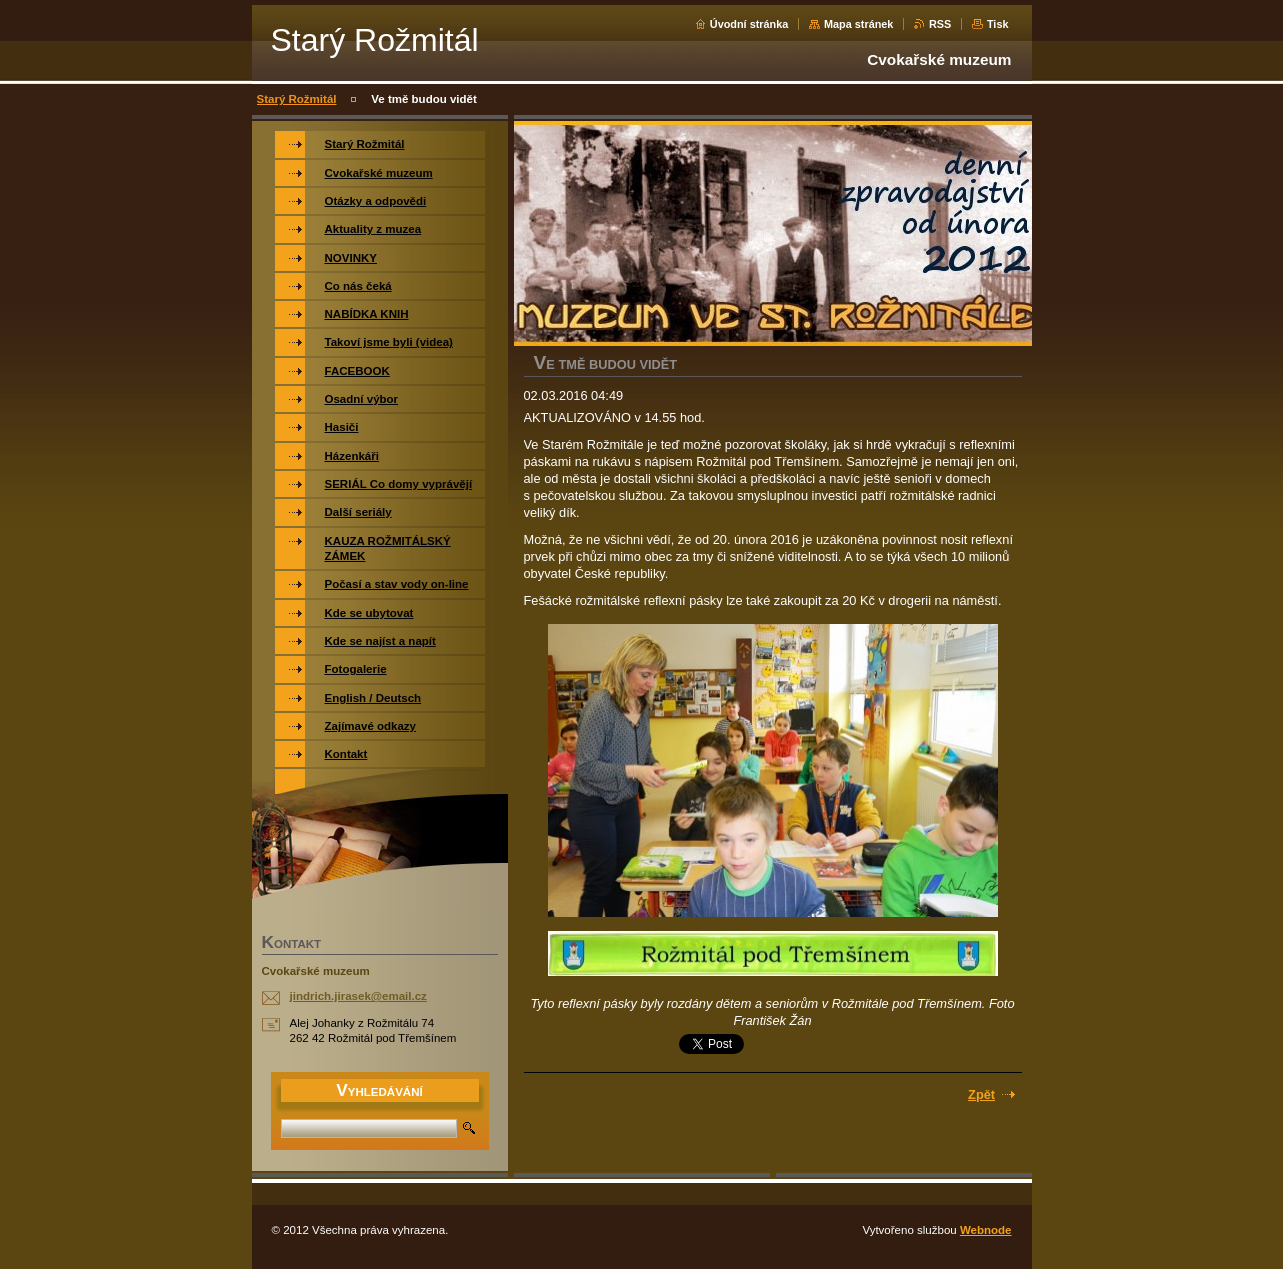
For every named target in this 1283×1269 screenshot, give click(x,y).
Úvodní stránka (749, 24)
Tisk (998, 24)
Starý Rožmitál (297, 99)
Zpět (981, 1094)
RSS (940, 24)
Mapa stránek (859, 24)
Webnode (986, 1230)
